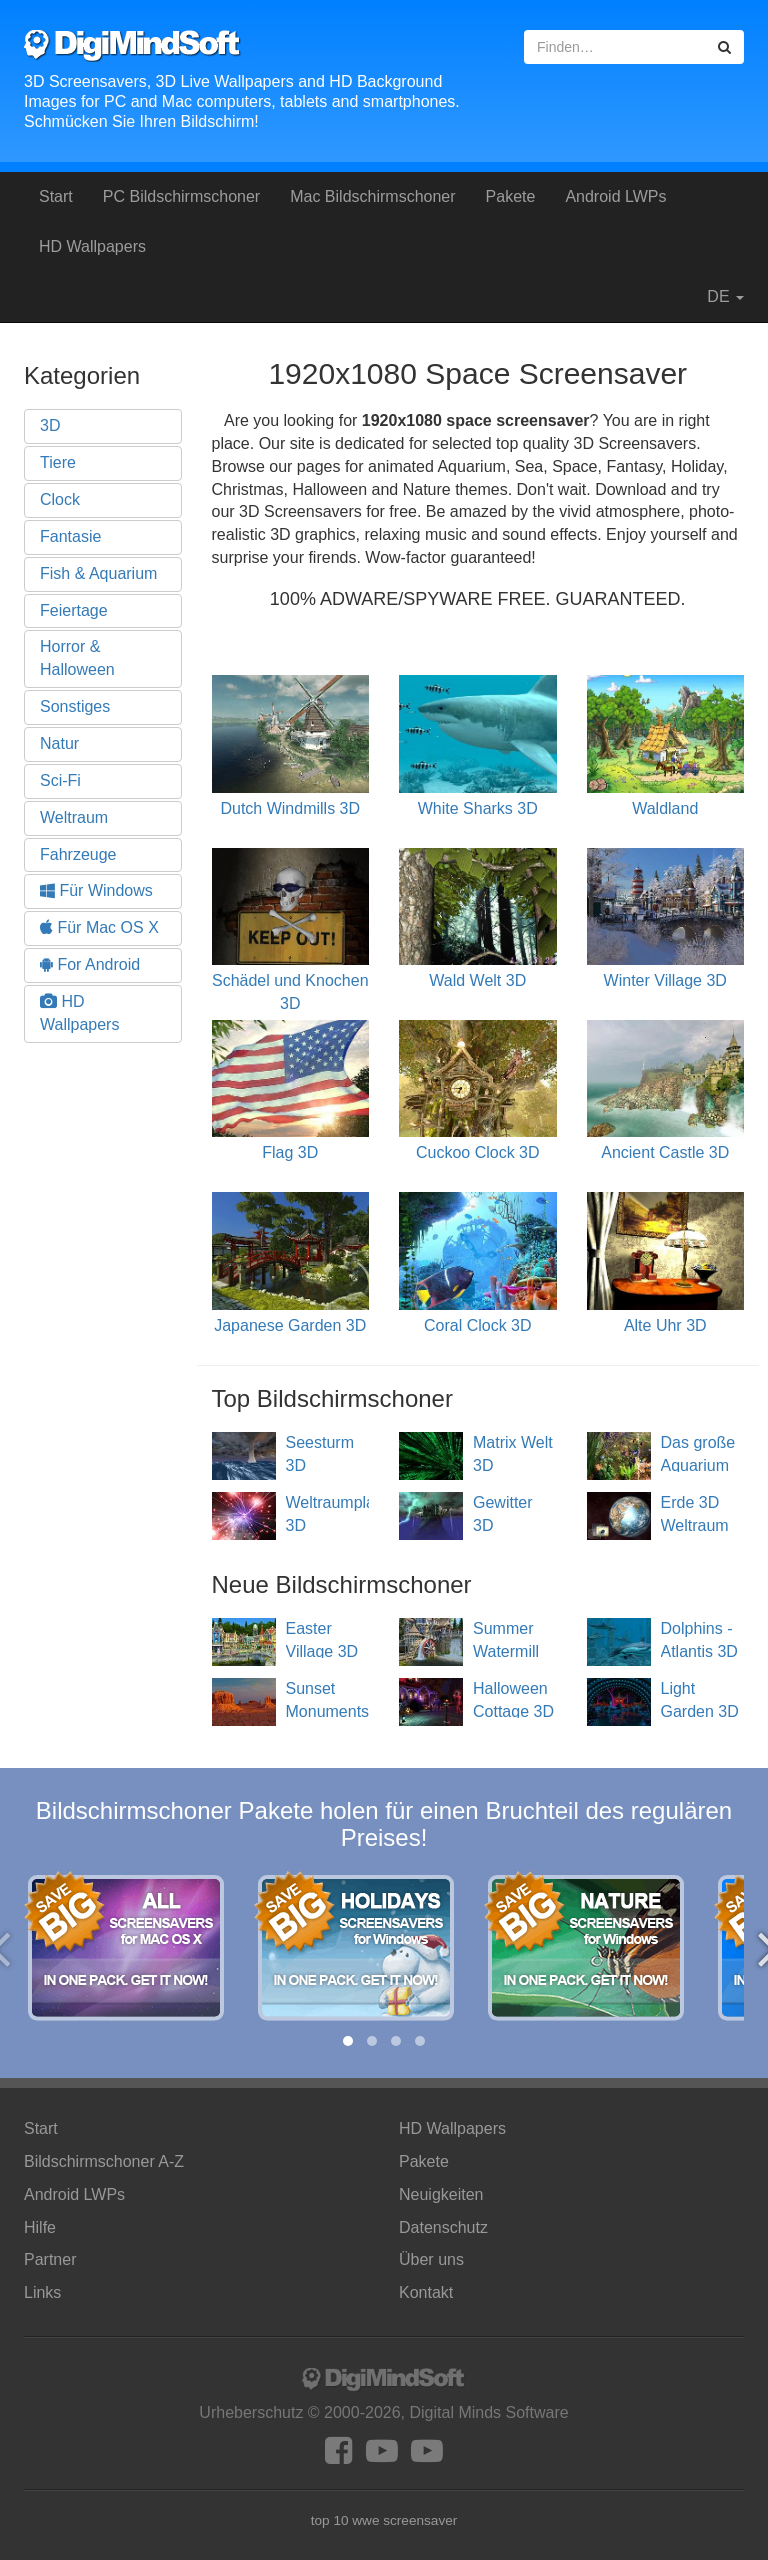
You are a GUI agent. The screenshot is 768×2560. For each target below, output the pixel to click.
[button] (348, 2041)
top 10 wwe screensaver (384, 2520)
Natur (59, 743)
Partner (50, 2259)
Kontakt (426, 2292)
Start (56, 196)
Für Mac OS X (99, 927)
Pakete (511, 196)
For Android (90, 964)
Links (42, 2292)
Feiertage (74, 610)
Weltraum (74, 817)
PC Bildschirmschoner (181, 196)
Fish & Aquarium (98, 573)
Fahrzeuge (78, 854)
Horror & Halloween (77, 658)
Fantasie (70, 536)
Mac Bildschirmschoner (372, 196)
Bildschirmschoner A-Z (104, 2161)
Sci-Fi (60, 780)
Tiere (58, 462)
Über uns (431, 2259)
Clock (60, 499)
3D (50, 425)
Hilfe (40, 2227)
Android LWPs (615, 196)
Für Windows (96, 890)
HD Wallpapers (92, 246)
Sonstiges (75, 706)
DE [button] (715, 297)
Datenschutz (443, 2227)
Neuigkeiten (441, 2194)
